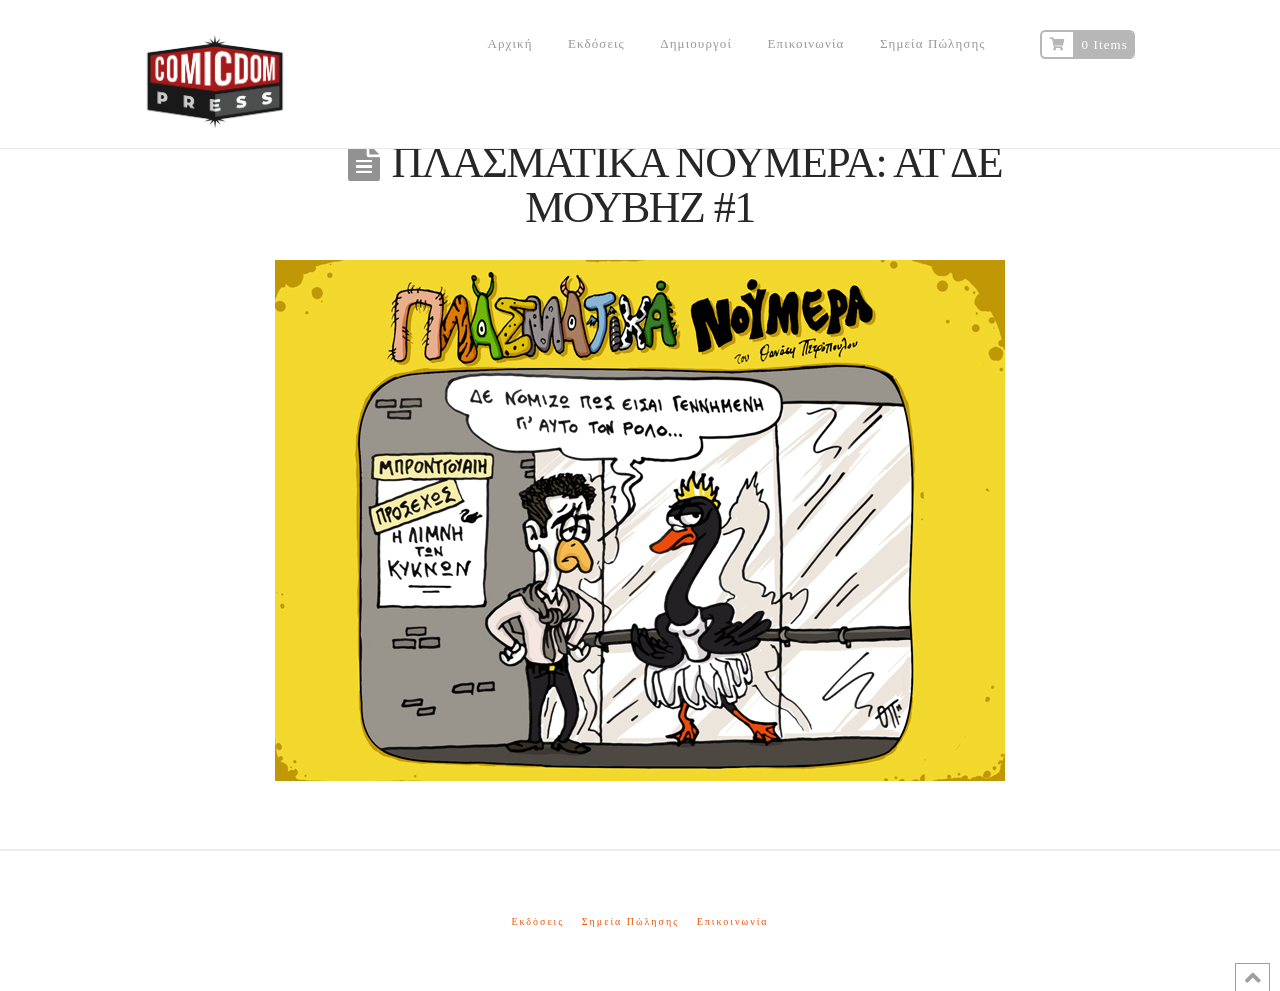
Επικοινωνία (733, 921)
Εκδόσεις (537, 921)
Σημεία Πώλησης (630, 921)
